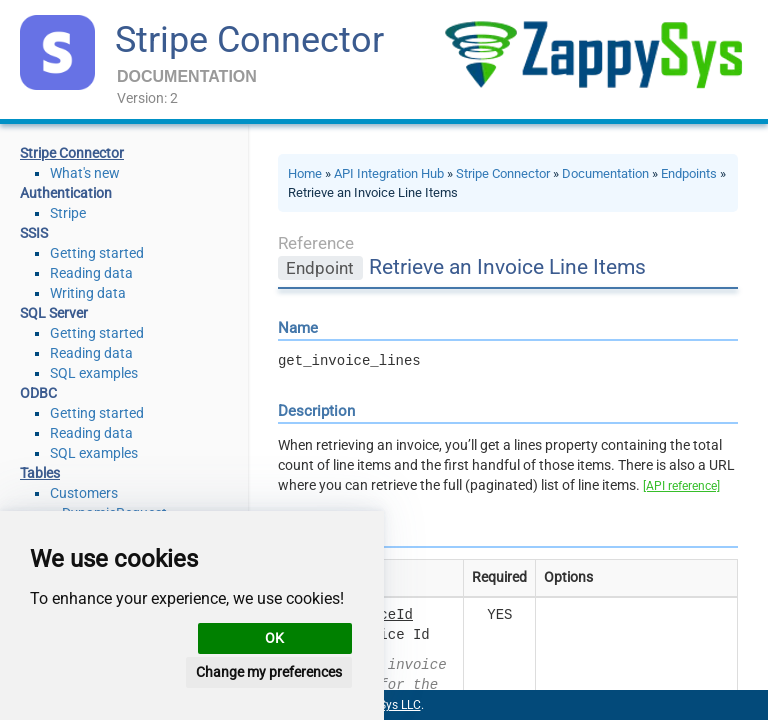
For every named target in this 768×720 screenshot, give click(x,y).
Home (305, 173)
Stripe (68, 213)
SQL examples (94, 373)
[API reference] (681, 486)
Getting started (97, 253)
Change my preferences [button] (269, 672)
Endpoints (689, 173)
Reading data (91, 273)
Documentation (605, 173)
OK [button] (274, 638)
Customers (84, 493)
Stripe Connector (249, 40)
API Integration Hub (389, 173)
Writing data (88, 293)
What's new (85, 173)
